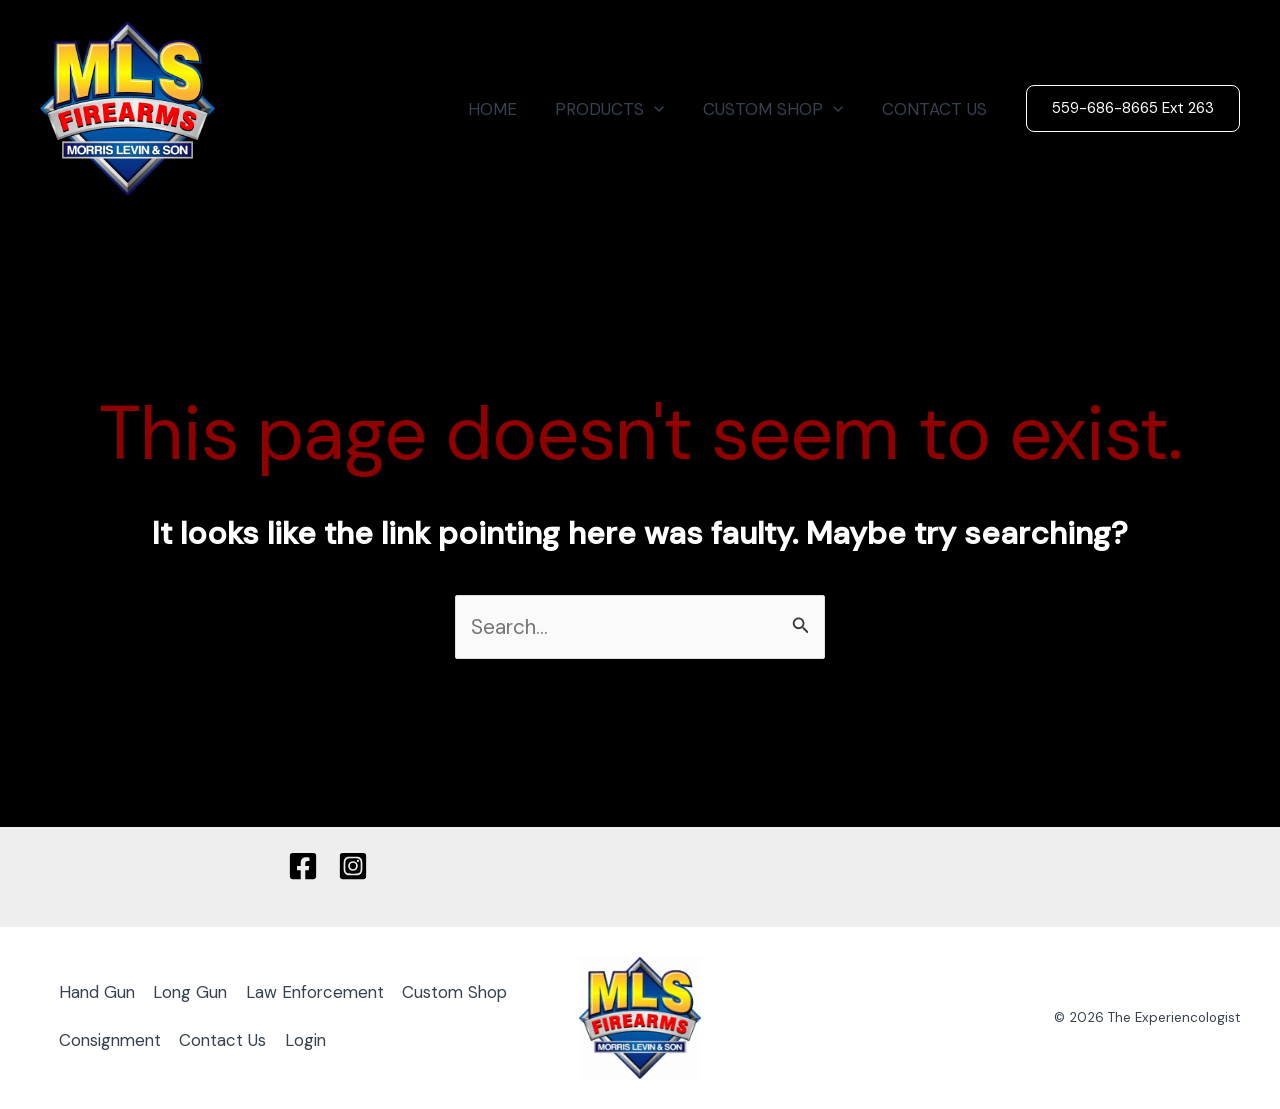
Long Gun (196, 993)
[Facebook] (303, 867)
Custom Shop (114, 1041)
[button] (1133, 108)
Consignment (241, 1041)
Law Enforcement (325, 993)
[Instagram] (353, 867)
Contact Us (358, 1041)
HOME (508, 109)
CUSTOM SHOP (780, 109)
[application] (666, 109)
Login (443, 1041)
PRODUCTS (621, 109)
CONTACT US (936, 109)
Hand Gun (99, 993)
